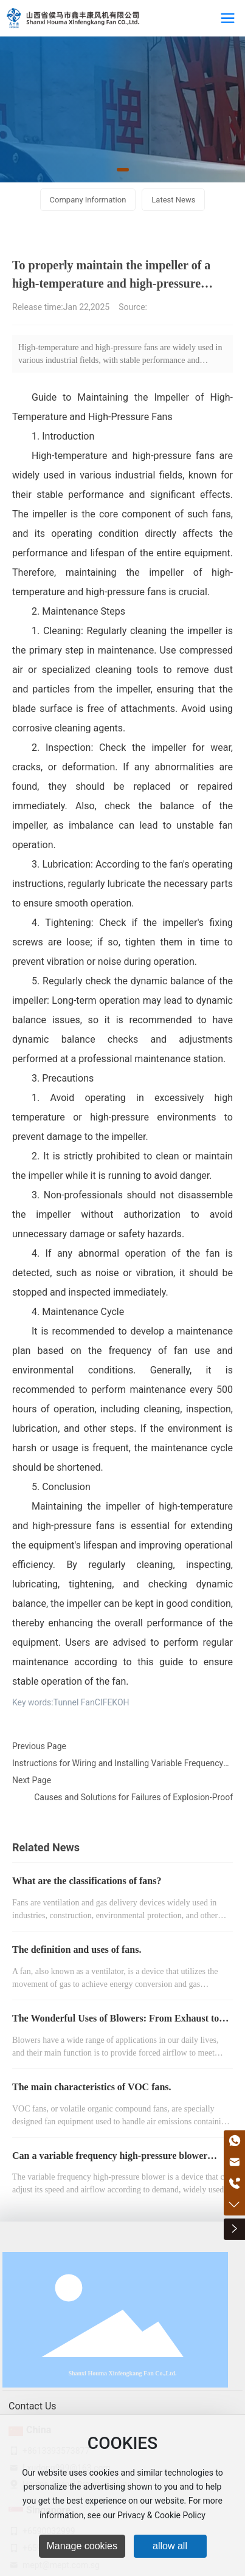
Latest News (173, 199)
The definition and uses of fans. (77, 1949)
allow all (170, 2546)
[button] (123, 169)
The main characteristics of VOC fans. (91, 2087)
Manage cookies (82, 2546)
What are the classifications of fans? (86, 1881)
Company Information (88, 199)
